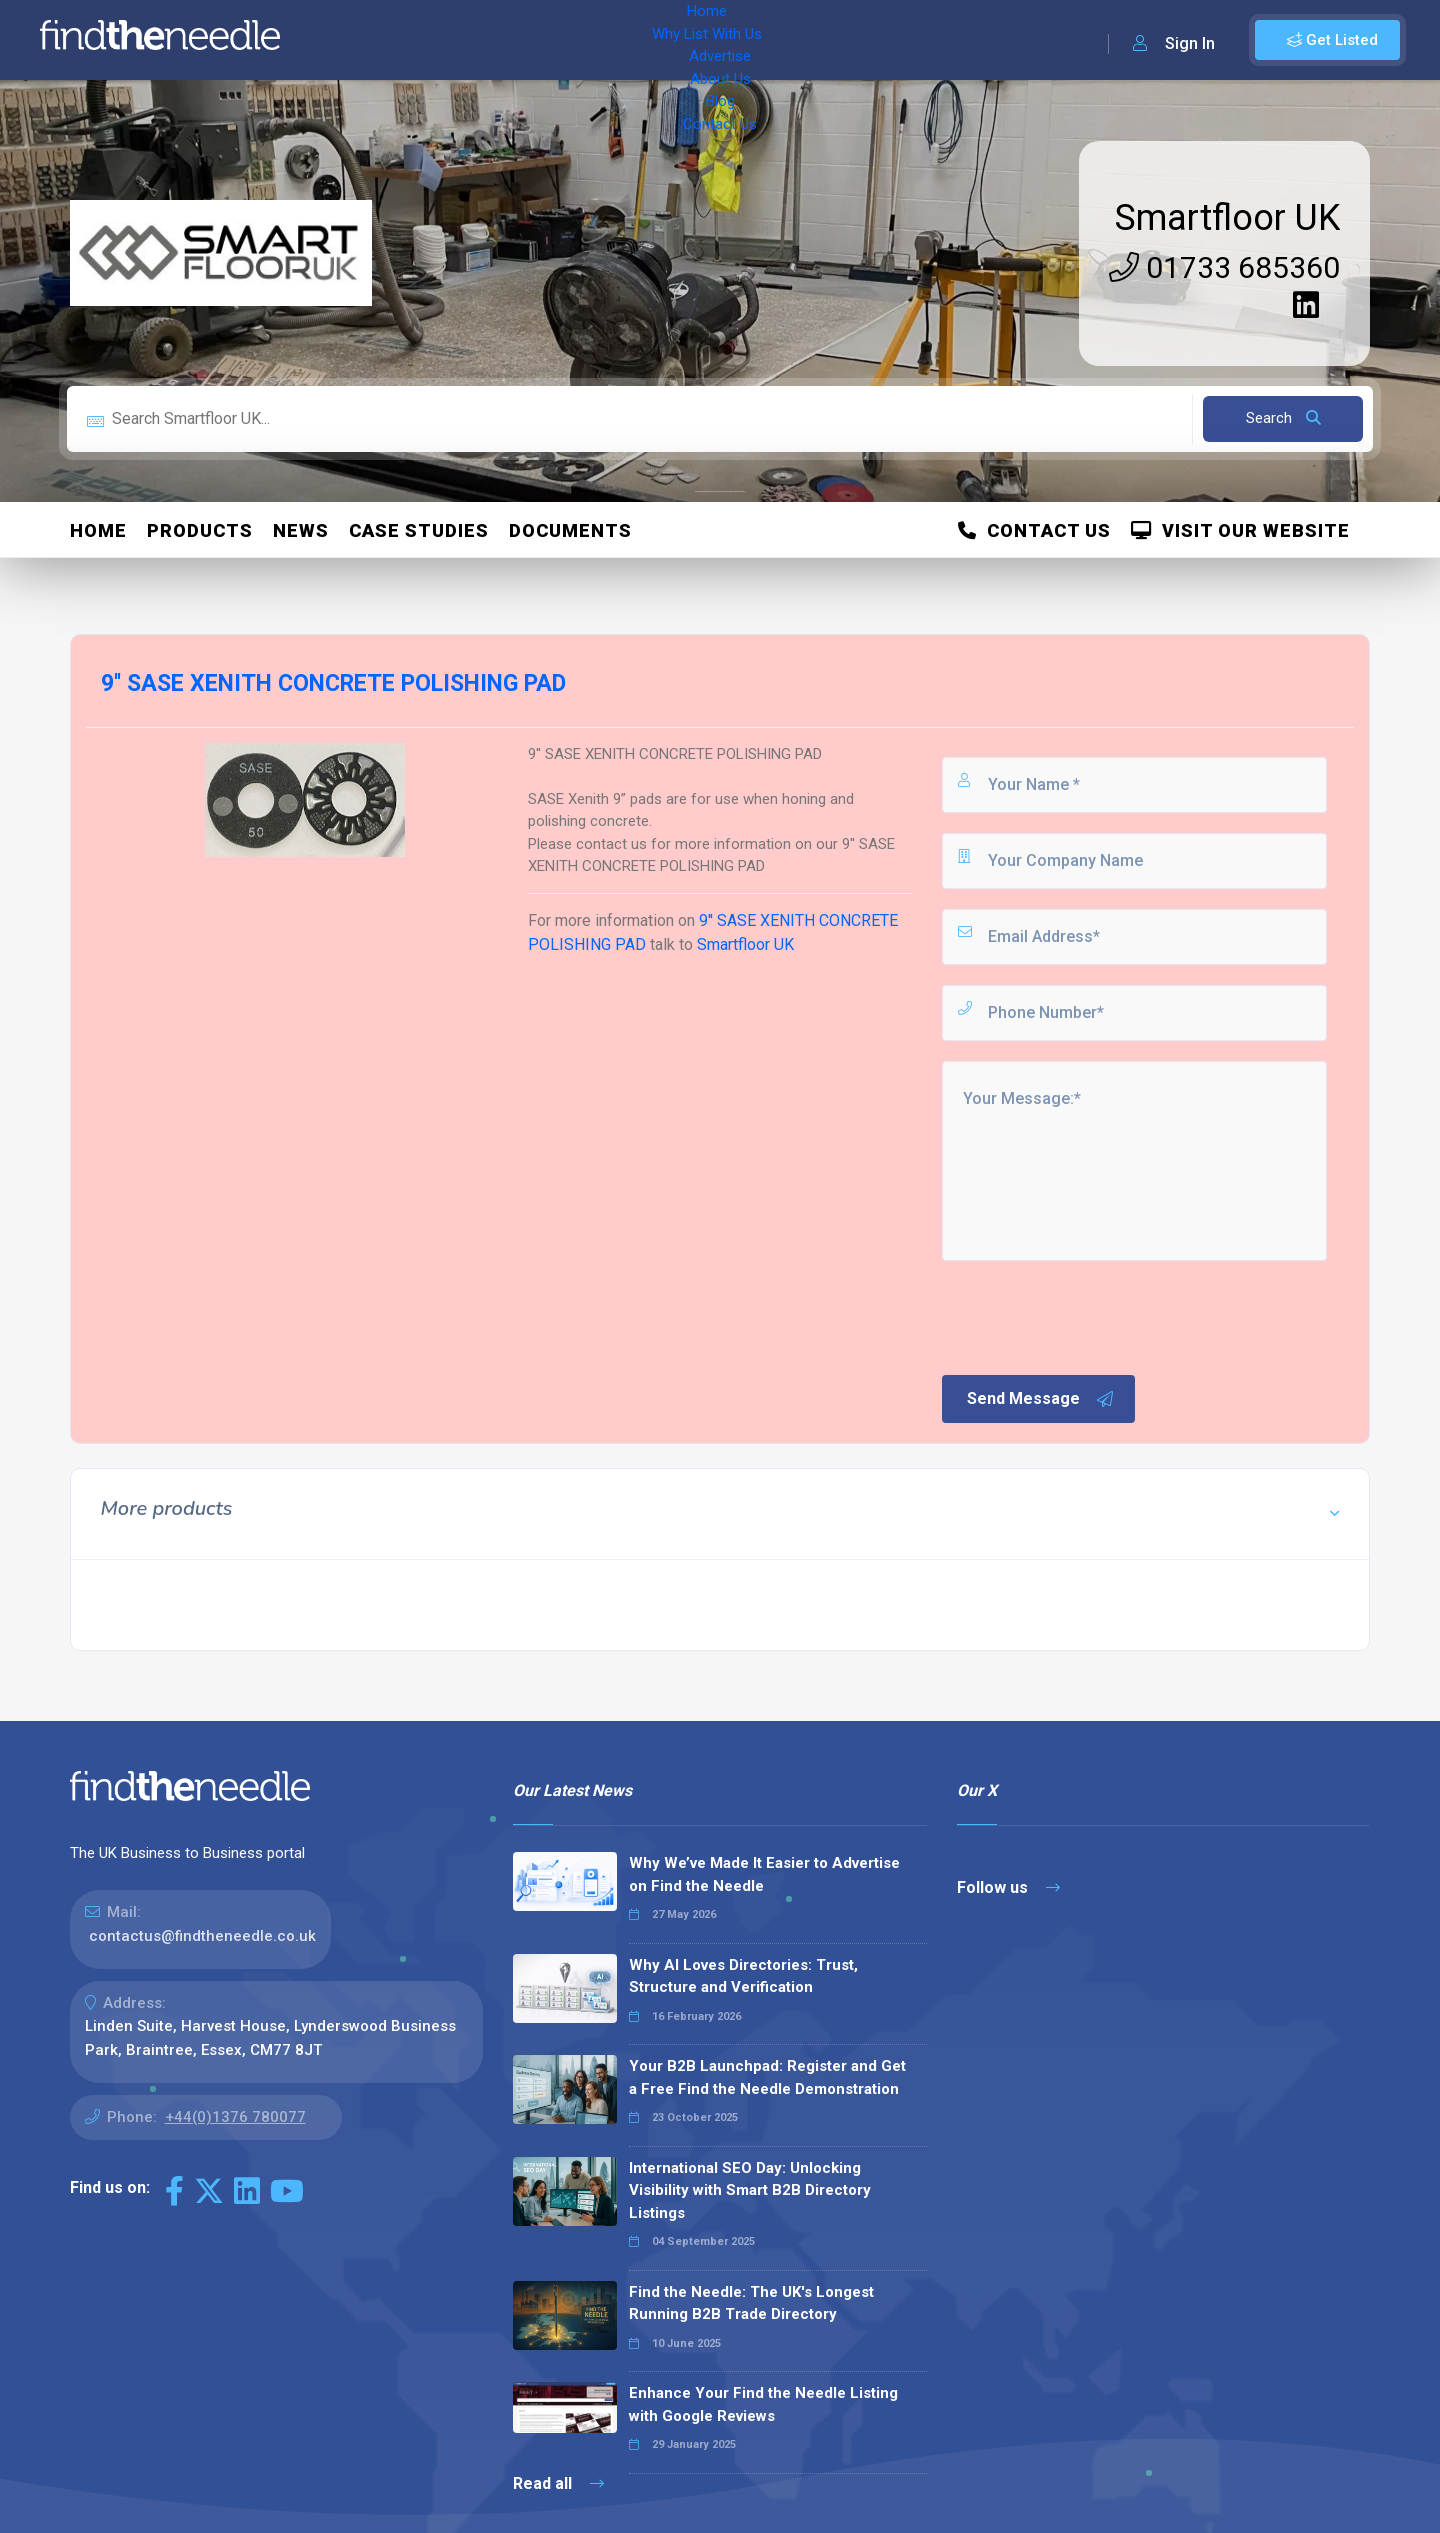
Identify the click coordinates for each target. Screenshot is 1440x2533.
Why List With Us (455, 40)
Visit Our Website (1240, 530)
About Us (659, 40)
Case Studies (419, 530)
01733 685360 (1224, 267)
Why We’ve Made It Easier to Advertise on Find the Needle (764, 1874)
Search (1283, 418)
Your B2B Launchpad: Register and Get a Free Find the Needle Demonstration (767, 2077)
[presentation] (1091, 1316)
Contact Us (807, 40)
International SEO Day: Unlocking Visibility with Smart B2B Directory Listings (750, 2190)
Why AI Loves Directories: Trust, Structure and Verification (743, 1976)
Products (200, 530)
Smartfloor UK (1227, 218)
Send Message (1041, 1399)
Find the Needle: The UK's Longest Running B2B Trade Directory (751, 2303)
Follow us (1008, 1887)
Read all (558, 2483)
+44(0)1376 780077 (235, 2117)
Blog (730, 40)
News (301, 530)
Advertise (571, 40)
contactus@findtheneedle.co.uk (202, 1936)
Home (353, 40)
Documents (570, 530)
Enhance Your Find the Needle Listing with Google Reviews (763, 2404)
